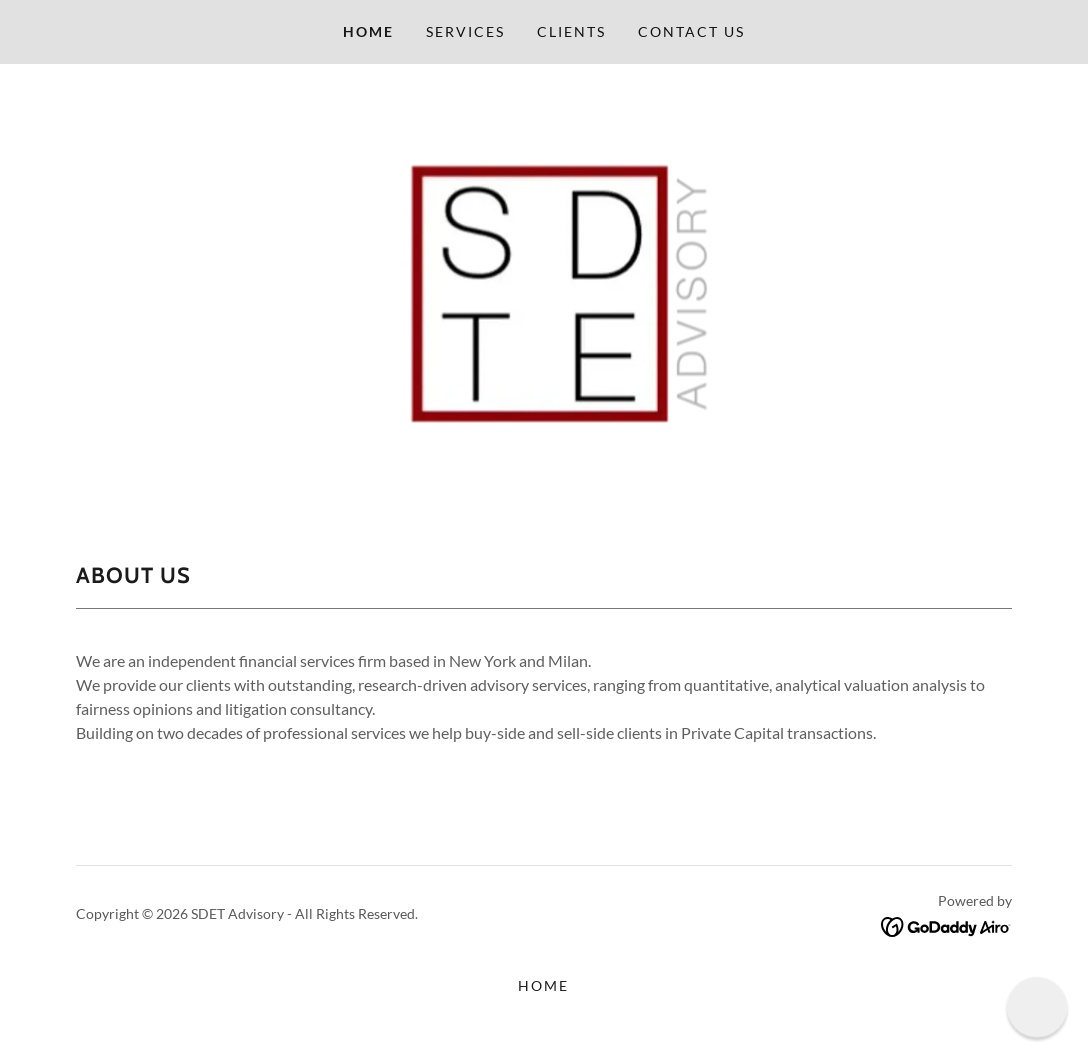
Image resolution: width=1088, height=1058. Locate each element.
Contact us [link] (691, 31)
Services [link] (465, 31)
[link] (946, 924)
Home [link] (368, 31)
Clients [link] (571, 31)
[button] (1037, 1007)
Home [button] (543, 985)
